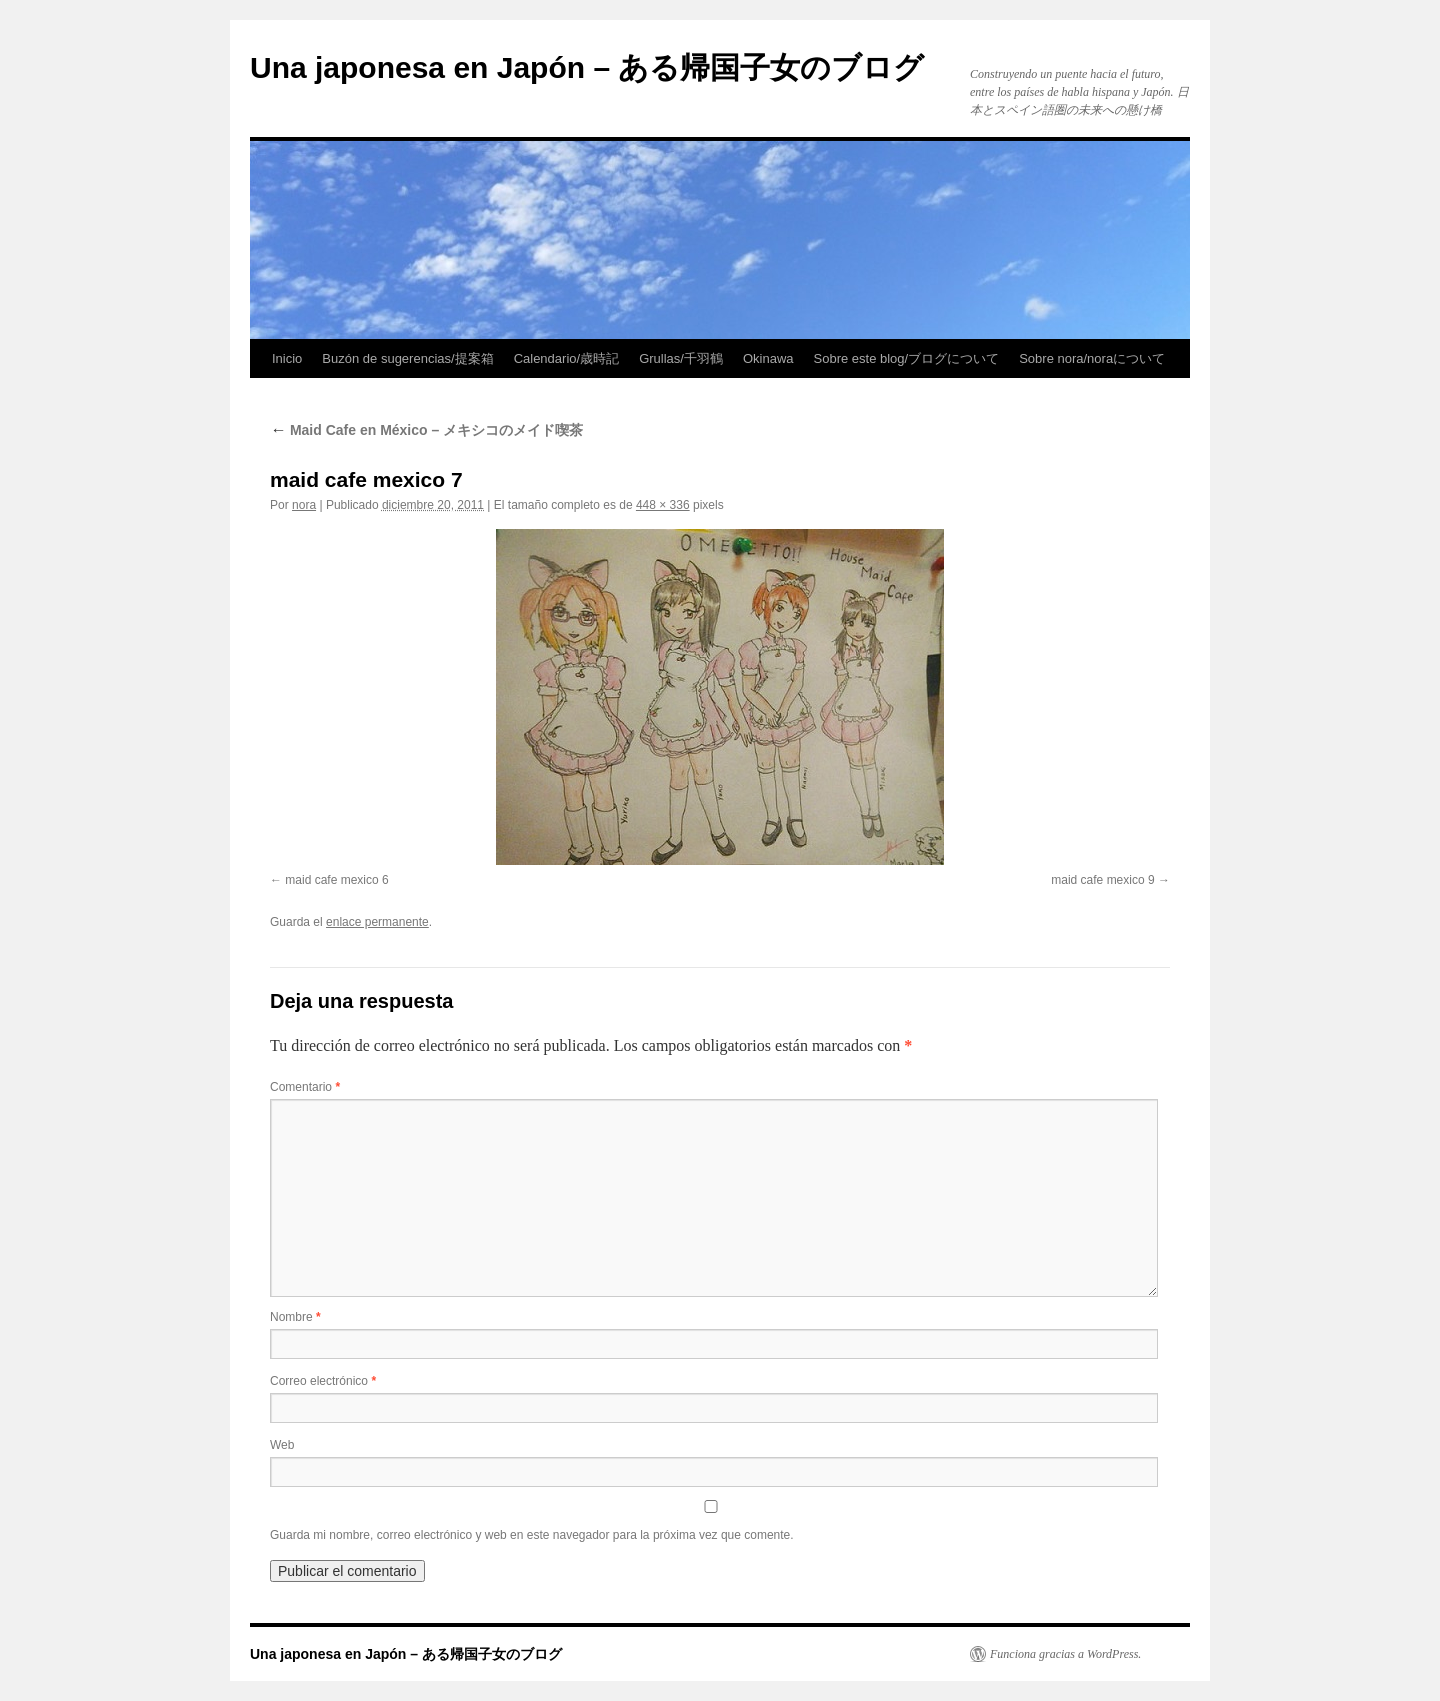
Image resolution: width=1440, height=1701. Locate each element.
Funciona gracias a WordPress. (1065, 1654)
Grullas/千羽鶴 (681, 358)
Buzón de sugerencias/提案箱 (407, 358)
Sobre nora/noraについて (1092, 358)
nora (304, 505)
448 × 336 (663, 505)
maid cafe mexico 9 (1102, 880)
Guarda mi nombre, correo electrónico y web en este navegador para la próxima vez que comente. (532, 1535)
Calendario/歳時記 (567, 358)
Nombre (295, 1317)
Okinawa (768, 358)
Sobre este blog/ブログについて (907, 358)
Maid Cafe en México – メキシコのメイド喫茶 (426, 430)
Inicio (287, 358)
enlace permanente (377, 922)
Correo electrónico (323, 1381)
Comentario (305, 1087)
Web (282, 1445)
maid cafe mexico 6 (336, 880)
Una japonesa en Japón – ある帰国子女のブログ (587, 67)
